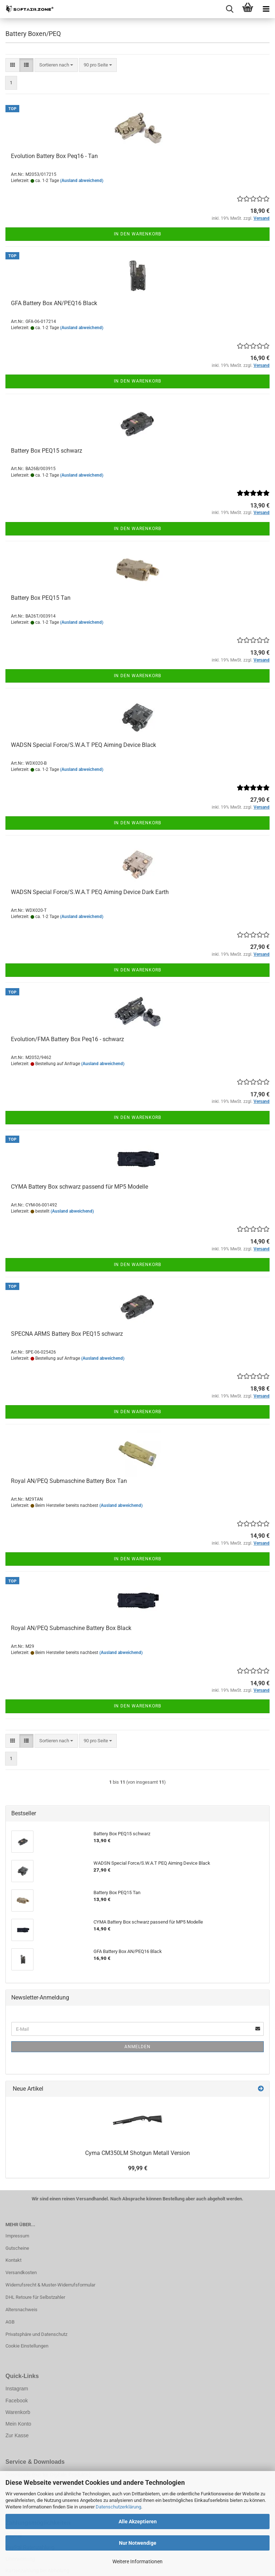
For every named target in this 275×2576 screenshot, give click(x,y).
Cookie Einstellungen (26, 2346)
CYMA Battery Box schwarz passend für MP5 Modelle (79, 1186)
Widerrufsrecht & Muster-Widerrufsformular (50, 2285)
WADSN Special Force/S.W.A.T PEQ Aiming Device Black (83, 744)
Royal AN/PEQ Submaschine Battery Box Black (71, 1628)
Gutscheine (17, 2248)
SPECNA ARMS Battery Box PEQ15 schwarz (67, 1333)
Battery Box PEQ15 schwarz (46, 450)
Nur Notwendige (137, 2543)
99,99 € (137, 2168)
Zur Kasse (17, 2435)
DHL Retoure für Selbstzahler (35, 2297)
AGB (10, 2322)
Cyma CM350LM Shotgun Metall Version (137, 2153)
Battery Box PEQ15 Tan (41, 597)
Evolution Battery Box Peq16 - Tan (54, 156)
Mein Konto (18, 2424)
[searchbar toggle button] (229, 9)
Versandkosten (21, 2272)
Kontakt (13, 2260)
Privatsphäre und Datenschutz (36, 2334)
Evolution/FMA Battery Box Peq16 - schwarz (67, 1039)
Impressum (17, 2236)
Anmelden (137, 2046)
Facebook (16, 2400)
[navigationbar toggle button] (266, 9)
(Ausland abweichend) (81, 180)
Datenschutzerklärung (118, 2507)
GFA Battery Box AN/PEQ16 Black (54, 303)
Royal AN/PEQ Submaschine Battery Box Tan (69, 1480)
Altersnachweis (21, 2309)
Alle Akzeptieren (138, 2521)
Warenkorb (17, 2412)
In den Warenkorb (137, 233)
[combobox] (56, 65)
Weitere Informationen (137, 2561)
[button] (12, 65)
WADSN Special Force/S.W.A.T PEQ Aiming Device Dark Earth (90, 892)
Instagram (16, 2388)
